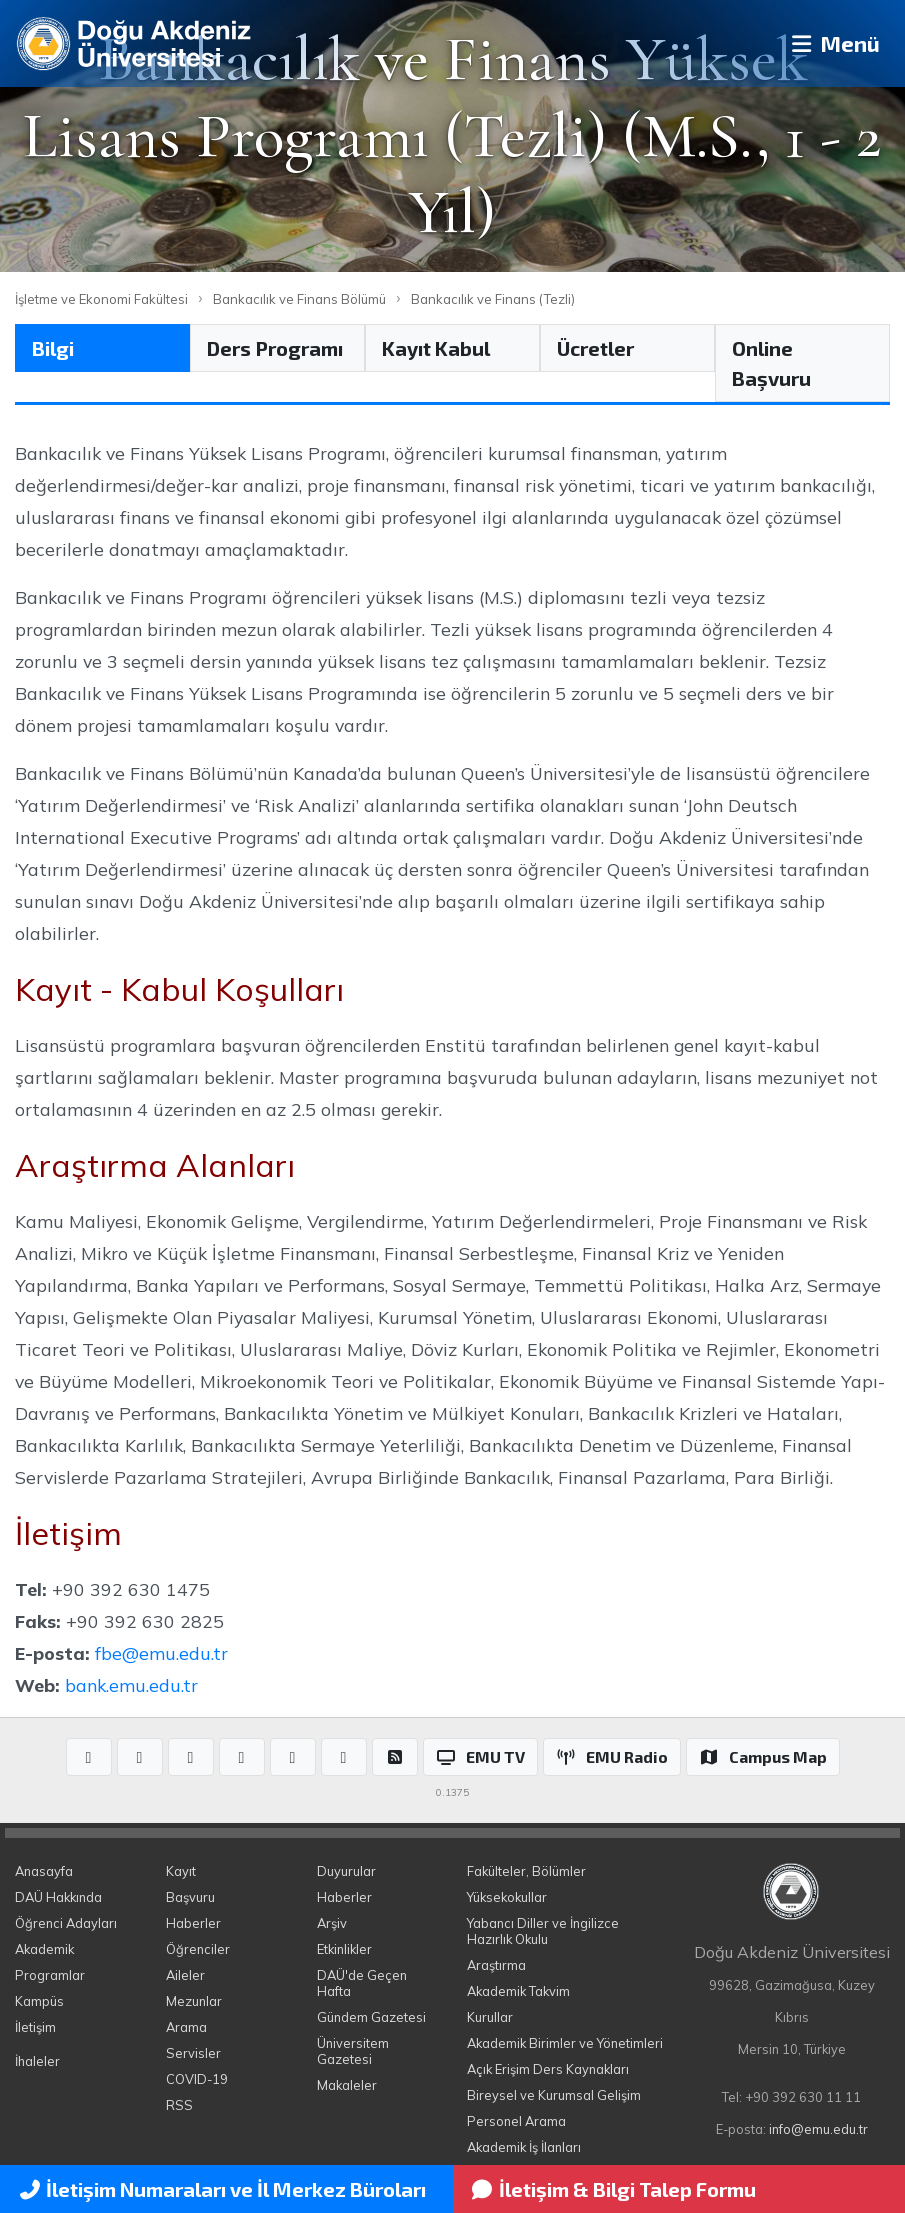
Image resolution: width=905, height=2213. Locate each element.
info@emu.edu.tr (818, 2129)
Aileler (185, 1975)
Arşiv (332, 1923)
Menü (830, 43)
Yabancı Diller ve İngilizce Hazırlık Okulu (543, 1931)
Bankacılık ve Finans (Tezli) (493, 299)
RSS (179, 2105)
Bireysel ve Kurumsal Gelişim (554, 2095)
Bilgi (53, 348)
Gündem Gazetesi (371, 2017)
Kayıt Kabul (436, 348)
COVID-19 (197, 2079)
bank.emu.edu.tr (131, 1685)
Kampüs (39, 2001)
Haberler (193, 1923)
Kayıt (181, 1871)
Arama (186, 2027)
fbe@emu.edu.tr (161, 1653)
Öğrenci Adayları (66, 1923)
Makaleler (347, 2085)
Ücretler (595, 348)
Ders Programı (275, 348)
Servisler (193, 2053)
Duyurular (346, 1871)
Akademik (44, 1949)
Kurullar (490, 2017)
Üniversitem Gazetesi (353, 2051)
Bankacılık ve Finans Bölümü (299, 299)
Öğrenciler (198, 1949)
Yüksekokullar (507, 1897)
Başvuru (190, 1897)
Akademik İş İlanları (524, 2147)
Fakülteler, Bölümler (526, 1871)
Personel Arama (516, 2121)
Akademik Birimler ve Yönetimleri (565, 2043)
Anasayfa (44, 1871)
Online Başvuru (771, 363)
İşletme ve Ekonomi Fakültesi (101, 299)
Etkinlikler (344, 1949)
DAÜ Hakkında (58, 1897)
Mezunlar (194, 2001)
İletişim (35, 2027)
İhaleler (37, 2061)
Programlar (50, 1975)
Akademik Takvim (518, 1991)
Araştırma (496, 1965)
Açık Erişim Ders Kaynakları (548, 2069)
